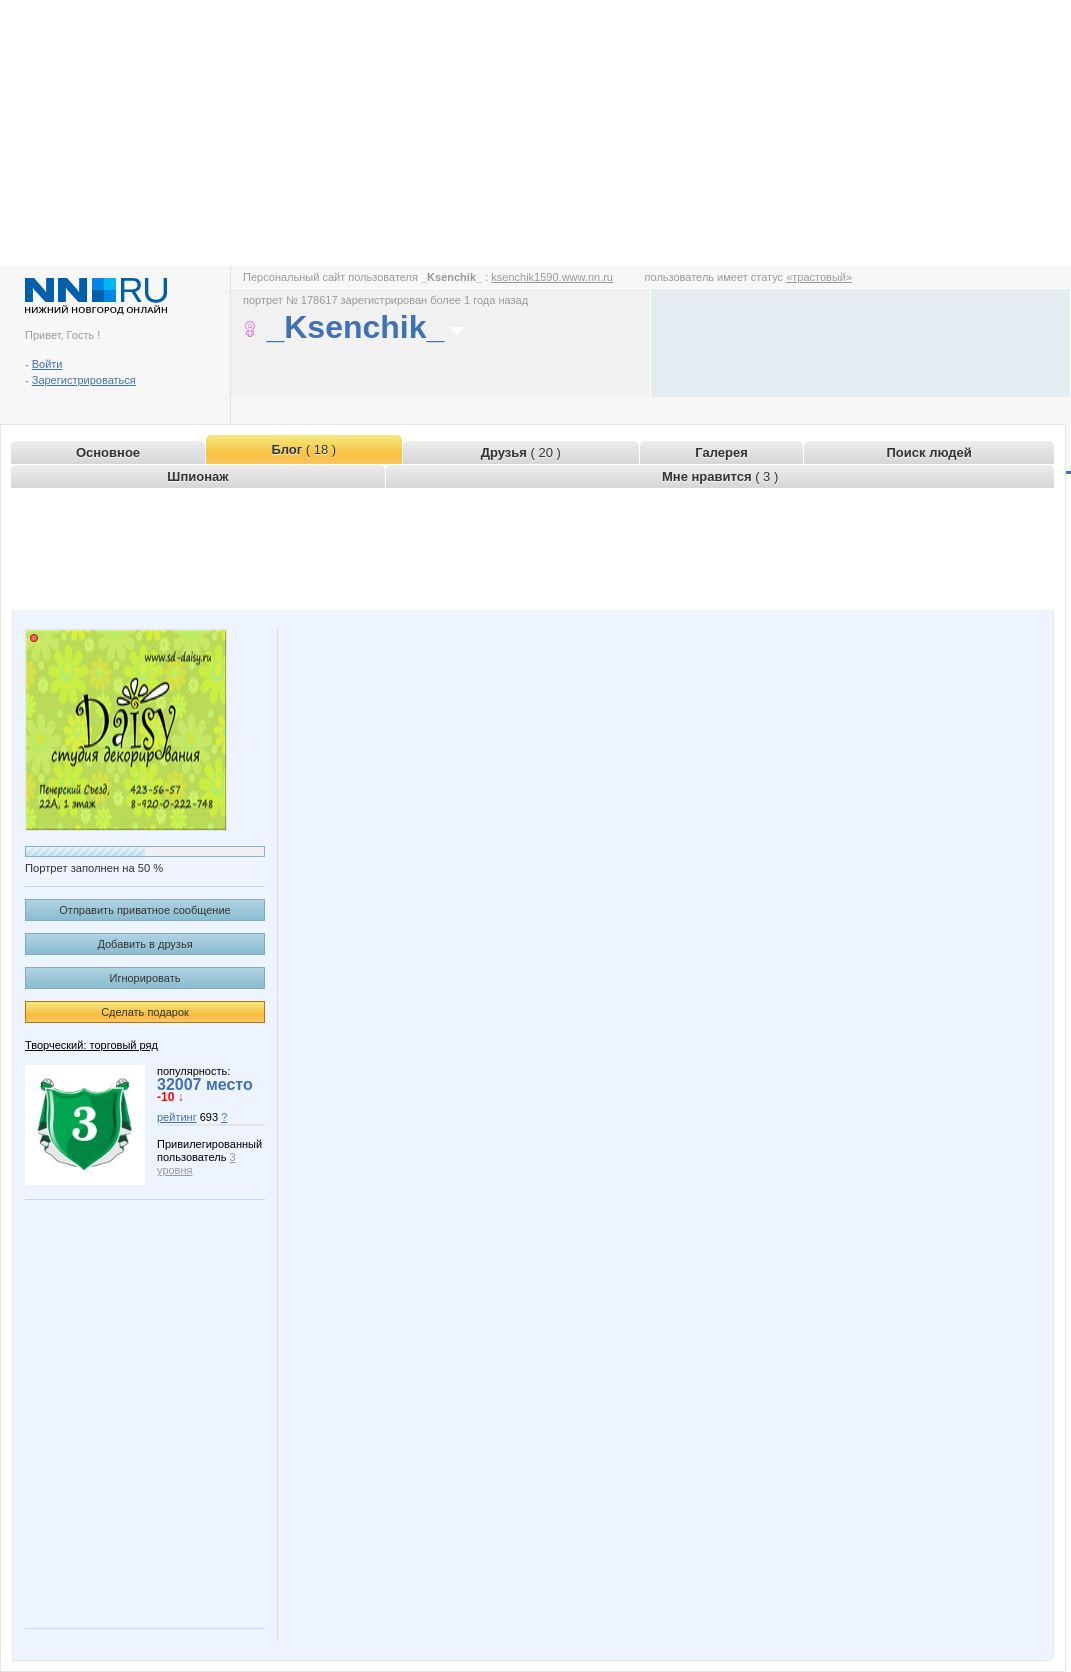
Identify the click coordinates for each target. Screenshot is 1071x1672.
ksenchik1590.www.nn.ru (552, 277)
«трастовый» (819, 277)
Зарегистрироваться (84, 380)
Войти (47, 364)
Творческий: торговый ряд (91, 1045)
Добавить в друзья (144, 944)
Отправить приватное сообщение (144, 910)
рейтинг (177, 1117)
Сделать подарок (145, 1012)
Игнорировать (145, 978)
